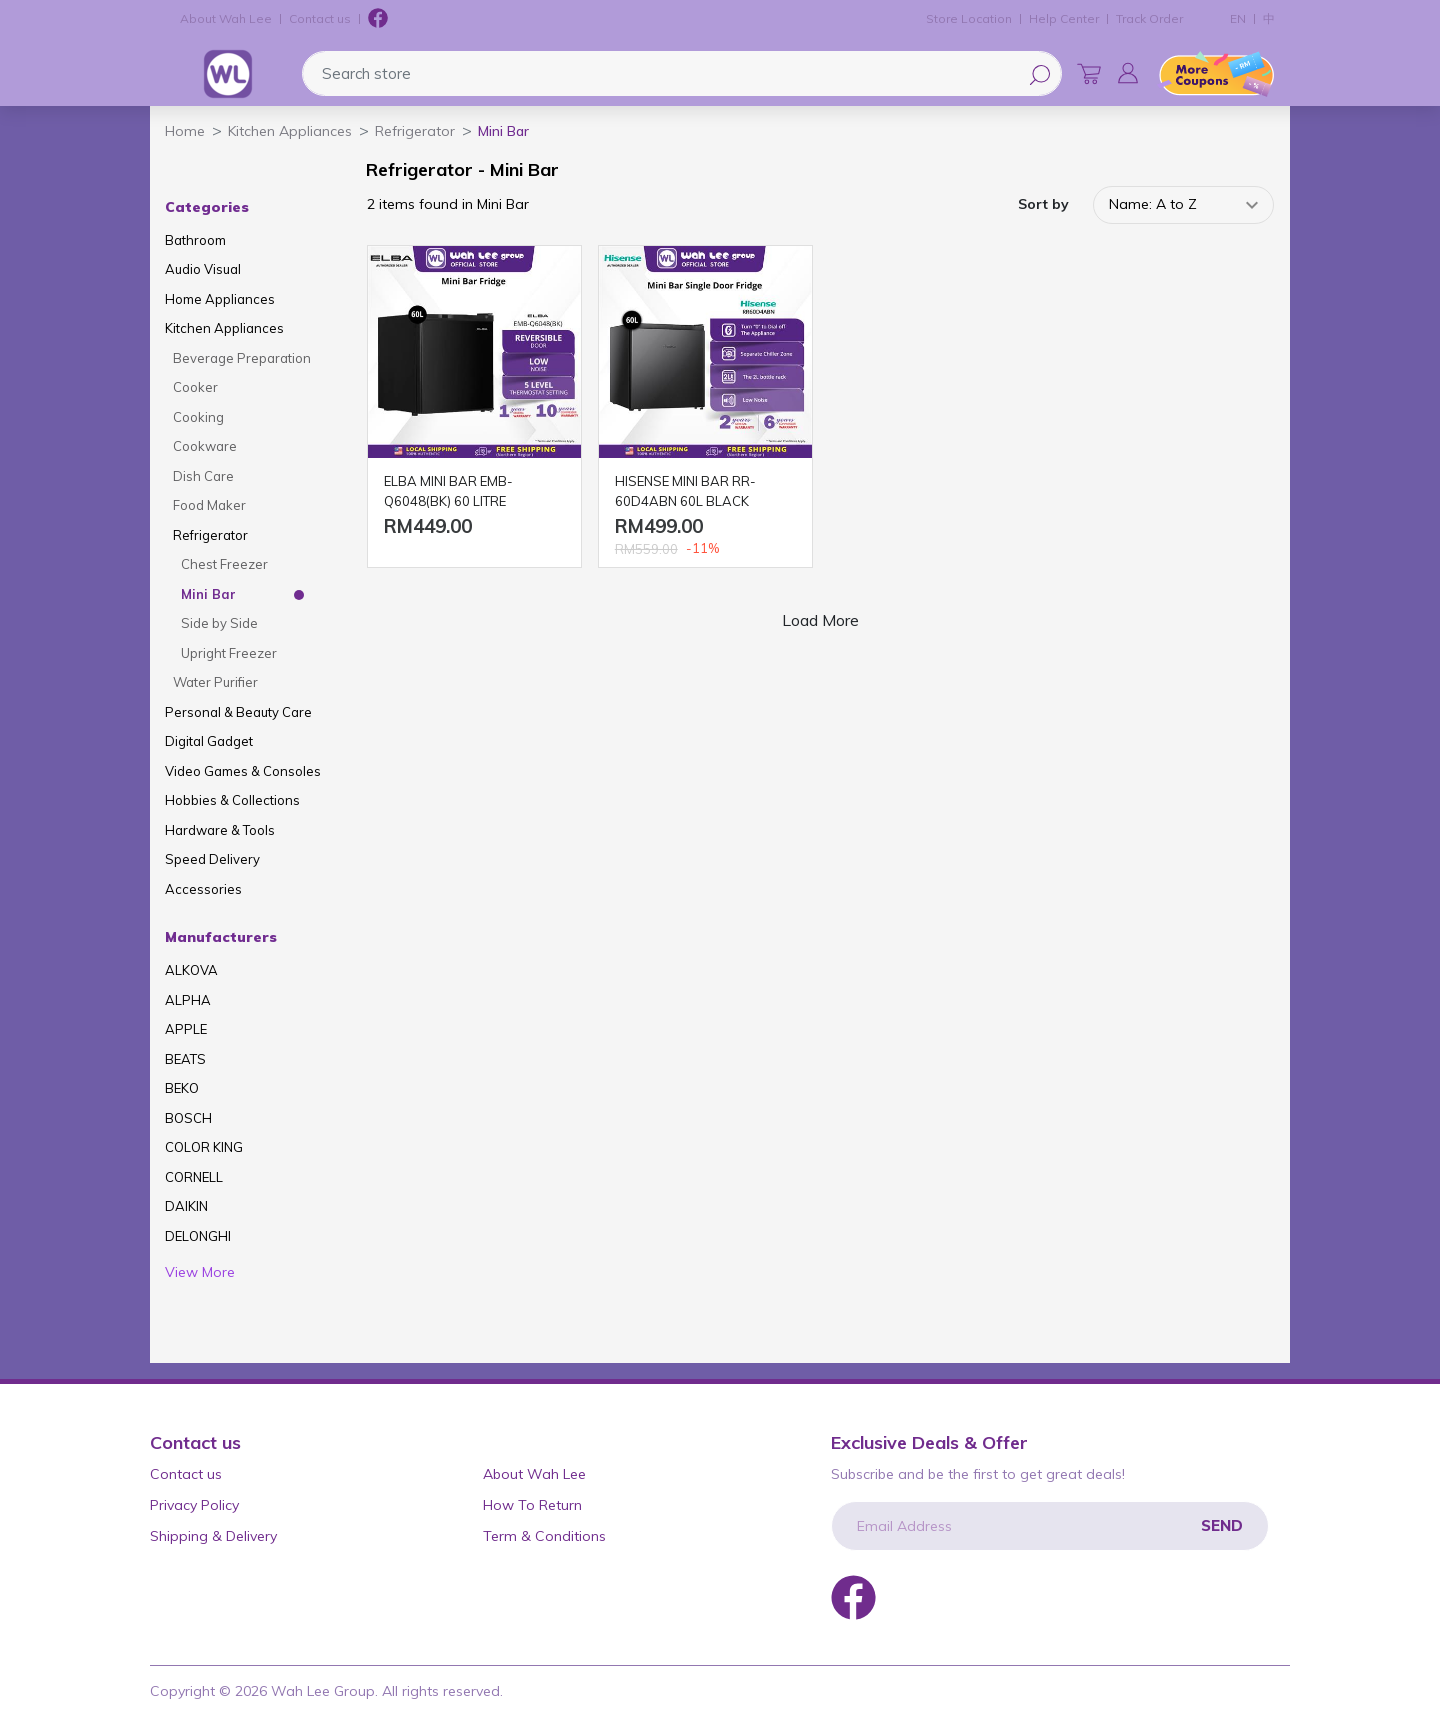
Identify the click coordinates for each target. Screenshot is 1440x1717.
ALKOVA (191, 970)
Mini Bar (208, 594)
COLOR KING (204, 1147)
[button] (1128, 73)
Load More (820, 620)
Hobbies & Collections (232, 800)
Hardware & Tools (220, 830)
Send (1222, 1525)
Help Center (1064, 18)
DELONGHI (198, 1236)
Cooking (198, 417)
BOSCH (188, 1118)
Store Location (969, 18)
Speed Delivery (212, 859)
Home (185, 131)
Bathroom (195, 240)
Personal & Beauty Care (238, 712)
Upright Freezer (229, 653)
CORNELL (194, 1177)
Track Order (1149, 18)
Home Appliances (220, 299)
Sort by (1043, 204)
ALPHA (188, 1000)
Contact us (320, 18)
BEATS (185, 1059)
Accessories (203, 889)
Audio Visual (203, 269)
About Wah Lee (226, 18)
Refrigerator (210, 535)
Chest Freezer (224, 564)
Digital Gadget (209, 741)
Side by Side (219, 623)
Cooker (195, 387)
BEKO (182, 1088)
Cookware (205, 446)
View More (200, 1272)
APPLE (186, 1029)
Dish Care (203, 476)
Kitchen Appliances (224, 328)
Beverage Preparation (242, 358)
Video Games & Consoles (243, 771)
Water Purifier (215, 682)
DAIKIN (186, 1206)
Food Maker (209, 505)
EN (1238, 18)
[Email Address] (1050, 1526)
